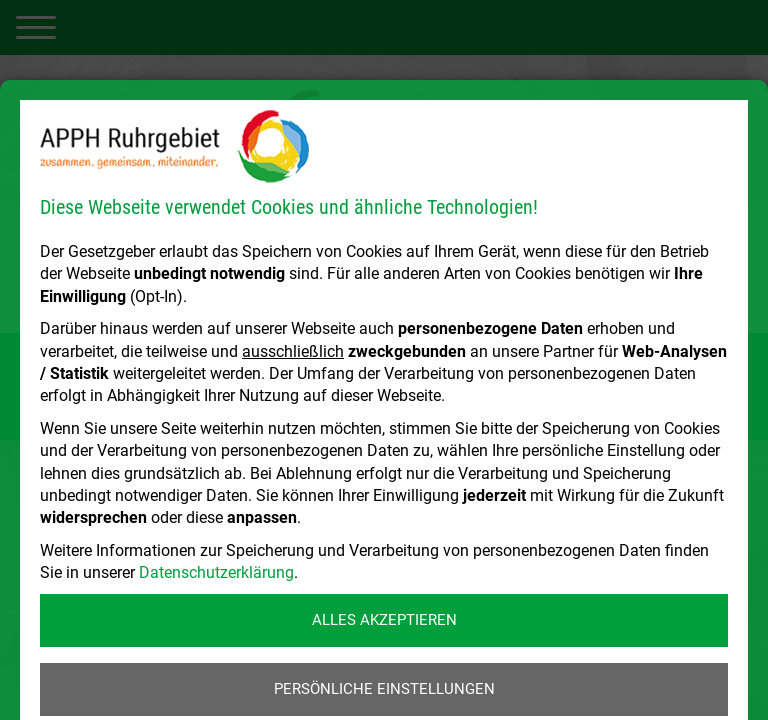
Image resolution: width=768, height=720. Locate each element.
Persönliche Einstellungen (384, 689)
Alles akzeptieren (384, 620)
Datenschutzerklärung (216, 572)
